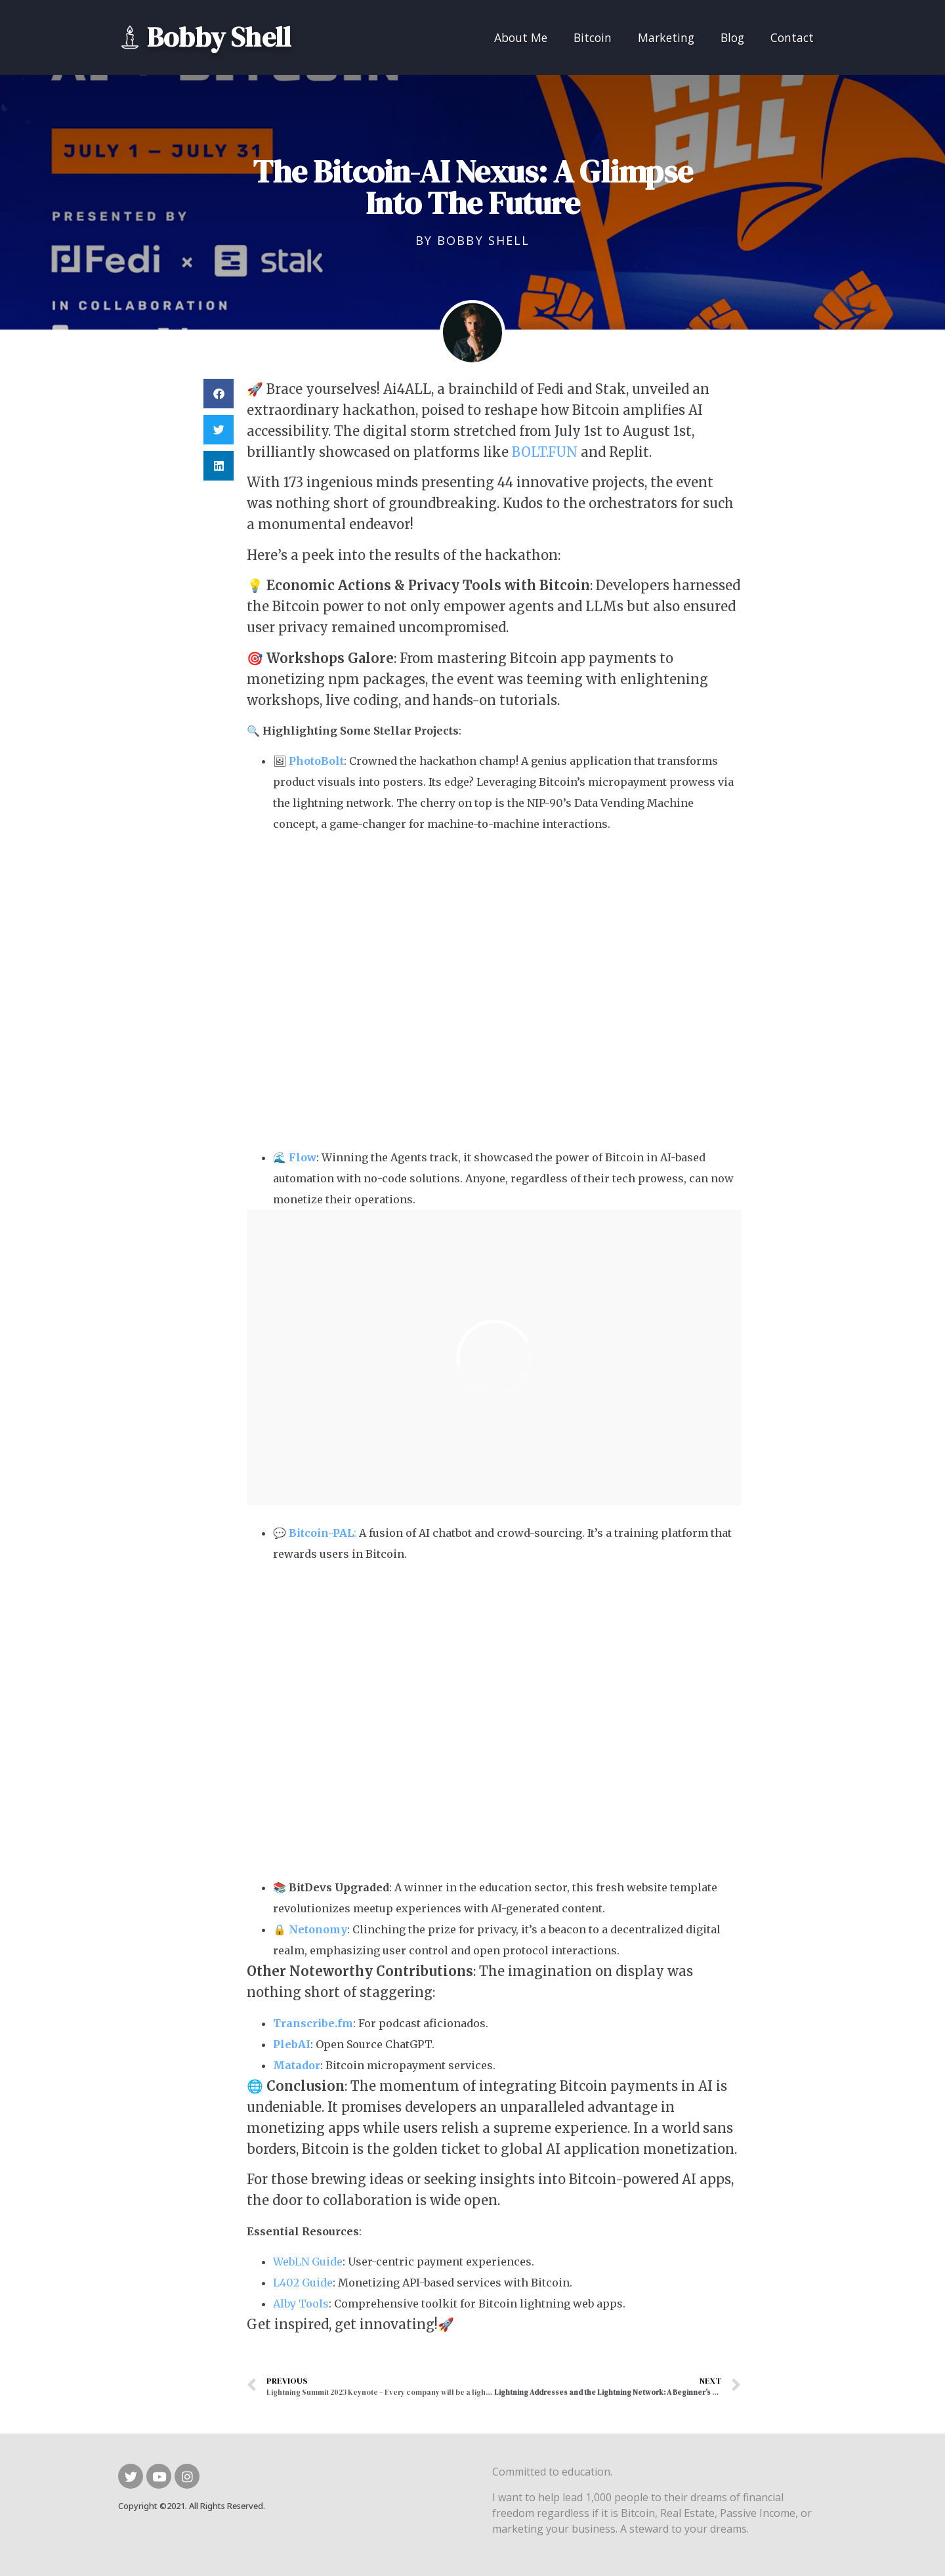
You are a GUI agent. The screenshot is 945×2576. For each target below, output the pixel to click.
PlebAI (291, 2044)
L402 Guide (303, 2282)
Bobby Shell (219, 37)
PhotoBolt (316, 760)
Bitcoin (593, 37)
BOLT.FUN (545, 452)
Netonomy (318, 1929)
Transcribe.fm (313, 2023)
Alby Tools (301, 2303)
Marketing (666, 37)
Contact (792, 37)
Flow (302, 1157)
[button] (218, 393)
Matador (296, 2065)
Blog (732, 37)
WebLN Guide (308, 2261)
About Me (520, 37)
